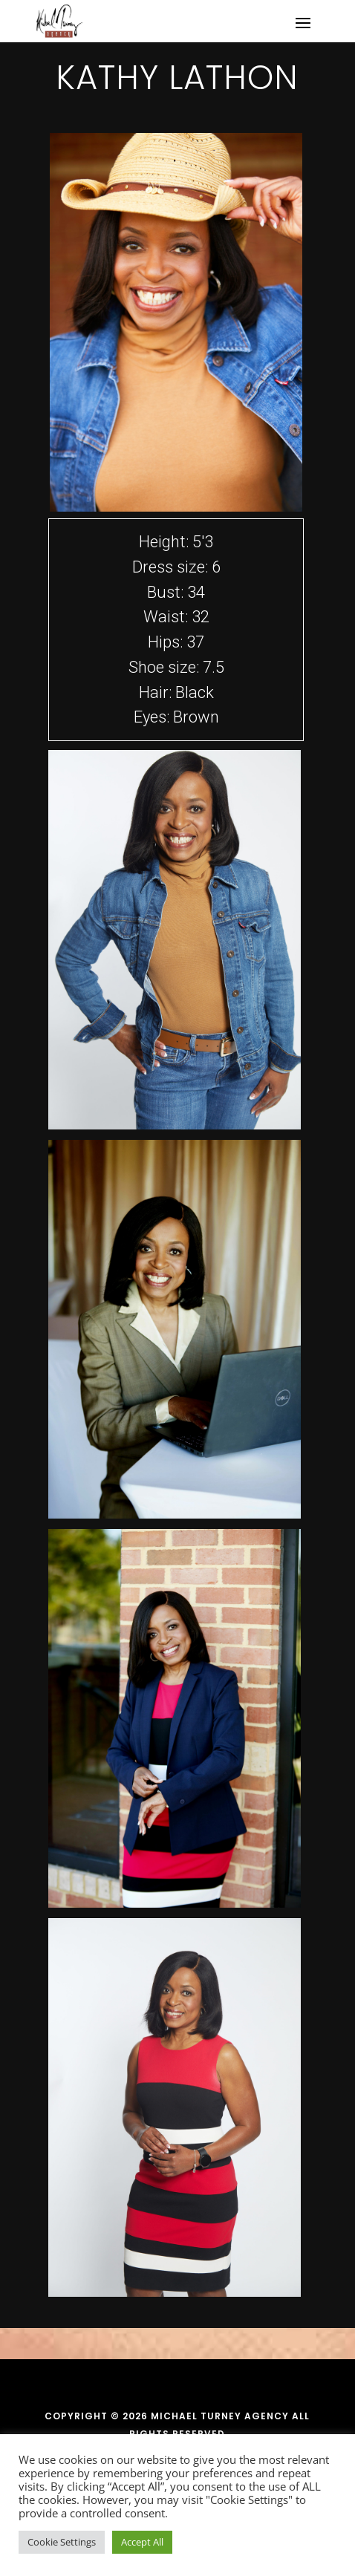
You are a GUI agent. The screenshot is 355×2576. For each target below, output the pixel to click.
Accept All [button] (142, 2542)
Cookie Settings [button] (61, 2542)
